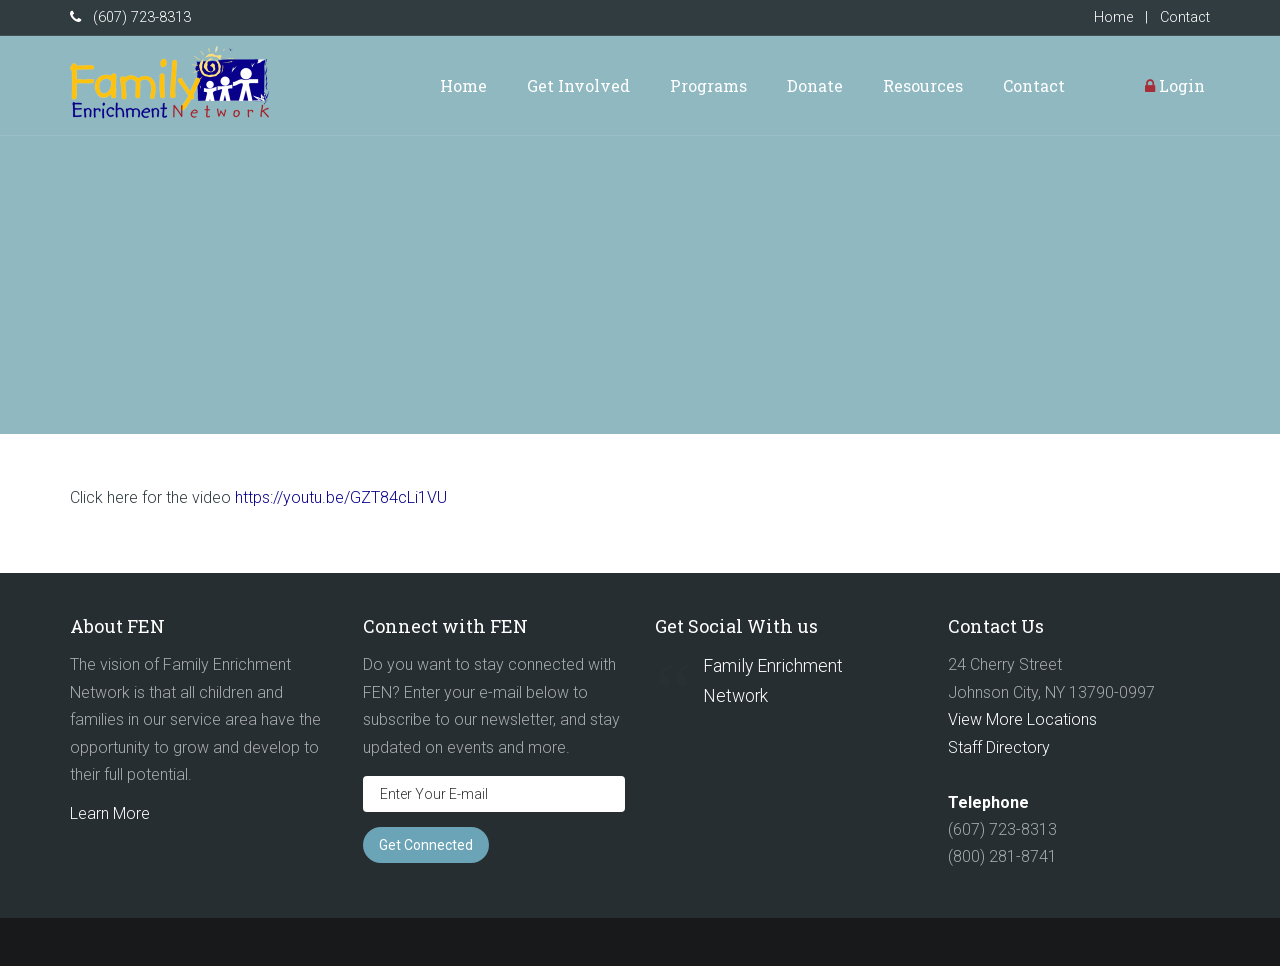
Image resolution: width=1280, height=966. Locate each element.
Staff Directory (999, 747)
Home (1113, 17)
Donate (815, 85)
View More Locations (1022, 719)
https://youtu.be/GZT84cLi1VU (341, 497)
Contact (1185, 17)
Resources (923, 85)
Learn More (110, 813)
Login (1175, 85)
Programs (708, 85)
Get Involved (578, 85)
